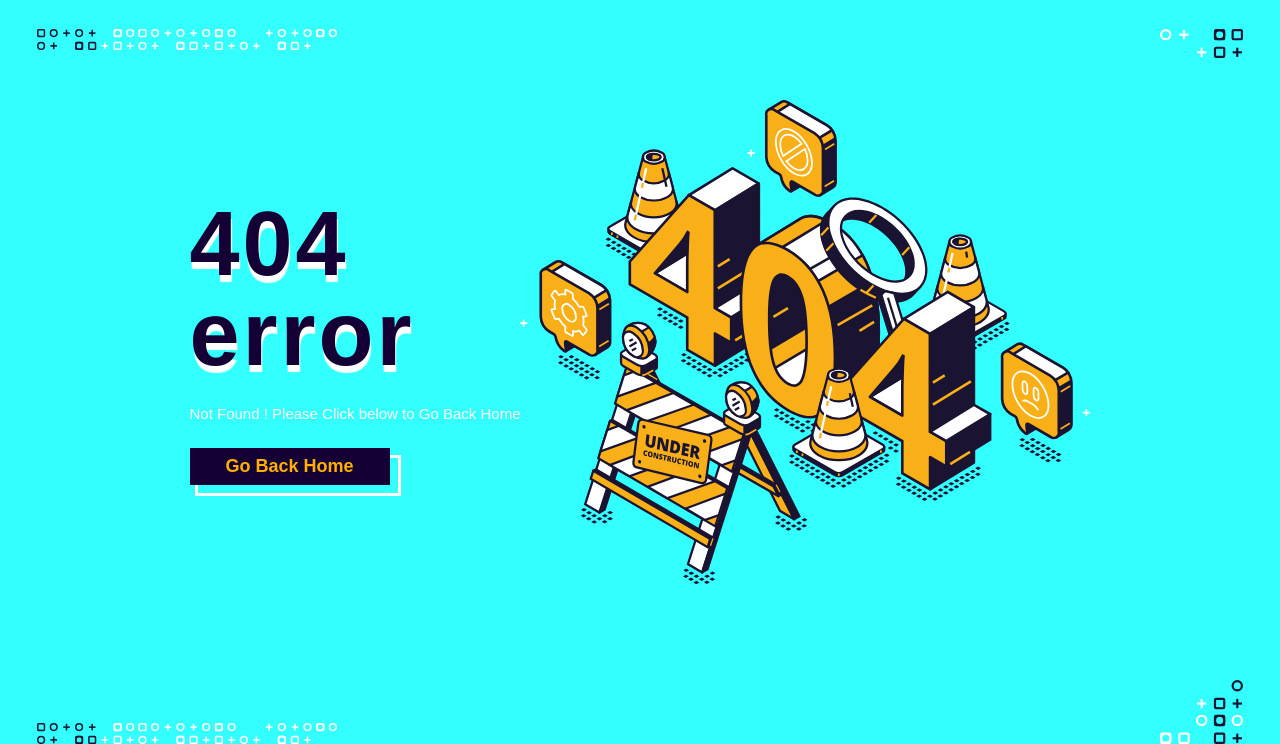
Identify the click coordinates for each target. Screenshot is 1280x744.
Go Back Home (289, 466)
